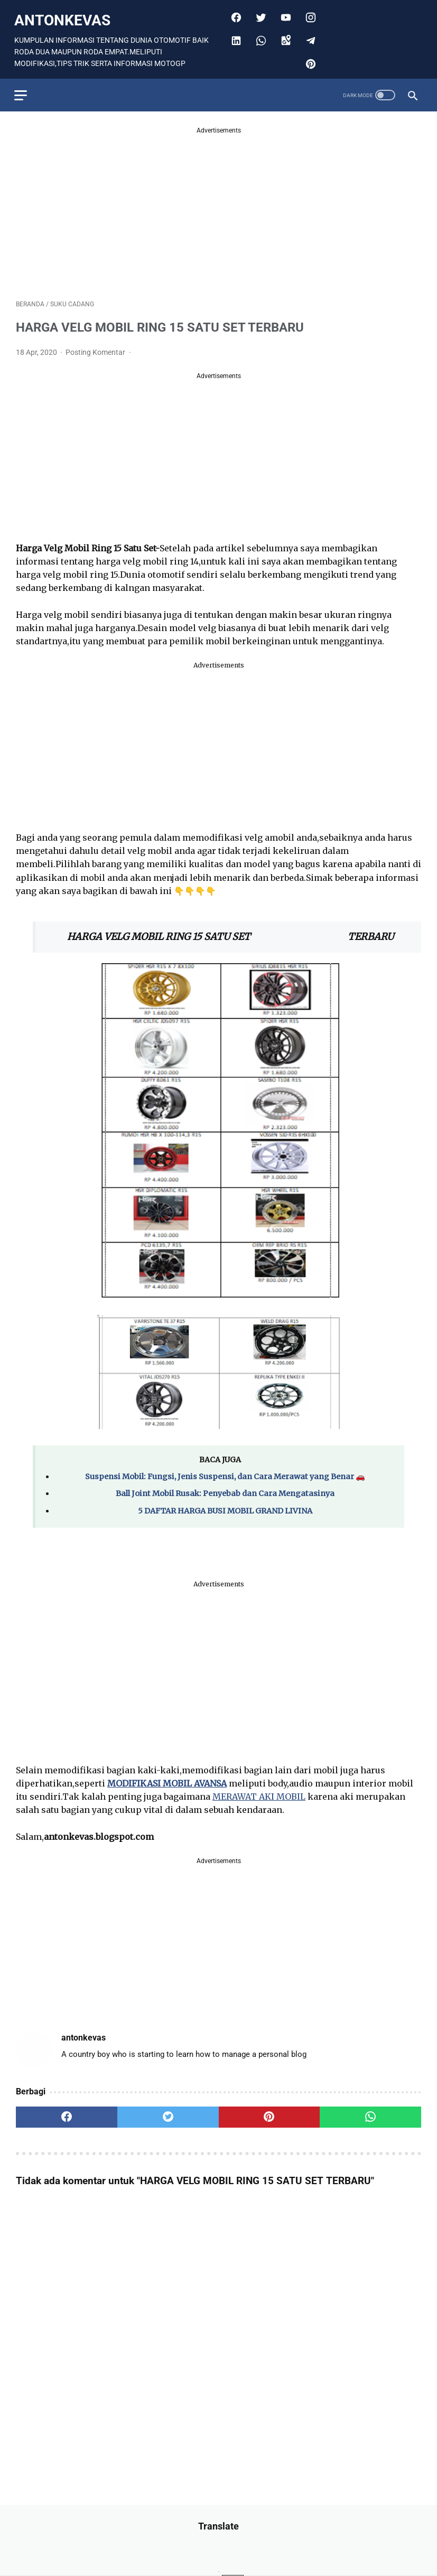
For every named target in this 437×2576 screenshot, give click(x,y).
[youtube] (283, 13)
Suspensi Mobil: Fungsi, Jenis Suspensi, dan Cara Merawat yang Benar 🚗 (225, 1472)
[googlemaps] (283, 36)
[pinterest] (308, 59)
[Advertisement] (218, 205)
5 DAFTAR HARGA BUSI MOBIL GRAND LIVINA (225, 1506)
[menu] (22, 89)
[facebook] (233, 13)
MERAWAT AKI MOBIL (258, 1792)
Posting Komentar (96, 348)
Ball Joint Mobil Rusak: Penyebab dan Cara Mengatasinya (225, 1489)
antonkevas (64, 16)
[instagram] (308, 13)
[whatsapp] (258, 36)
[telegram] (308, 36)
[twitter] (258, 13)
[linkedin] (233, 36)
